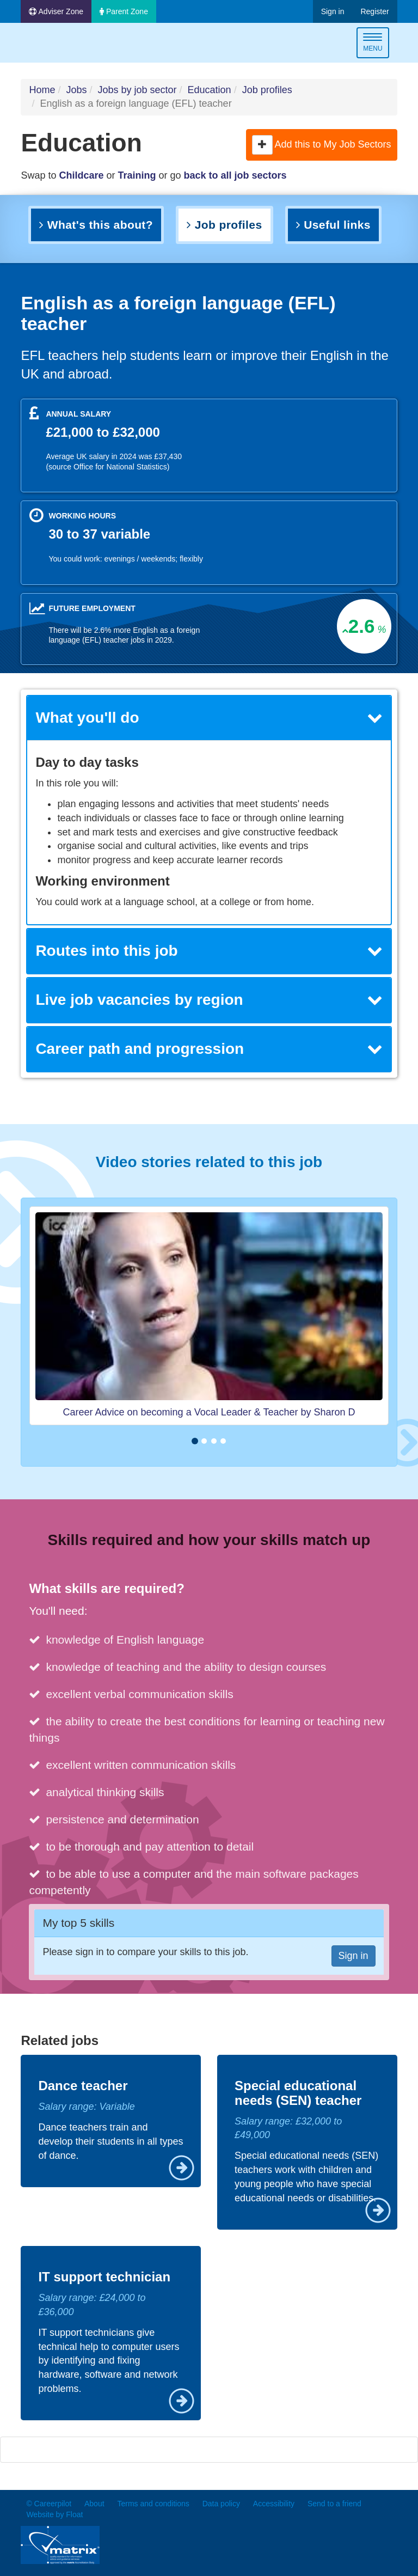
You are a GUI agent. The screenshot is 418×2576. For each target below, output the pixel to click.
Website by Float (54, 2514)
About (94, 2503)
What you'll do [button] (208, 717)
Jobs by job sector (136, 89)
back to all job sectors (235, 175)
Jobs (76, 89)
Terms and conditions (153, 2503)
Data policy (221, 2503)
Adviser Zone (56, 11)
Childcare (81, 175)
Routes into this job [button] (208, 950)
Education (209, 89)
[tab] (208, 718)
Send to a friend (334, 2503)
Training (137, 175)
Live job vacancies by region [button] (208, 999)
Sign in (333, 11)
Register (374, 11)
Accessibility (273, 2503)
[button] (262, 145)
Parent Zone (124, 11)
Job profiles (267, 89)
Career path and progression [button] (208, 1048)
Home (42, 89)
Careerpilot (66, 44)
